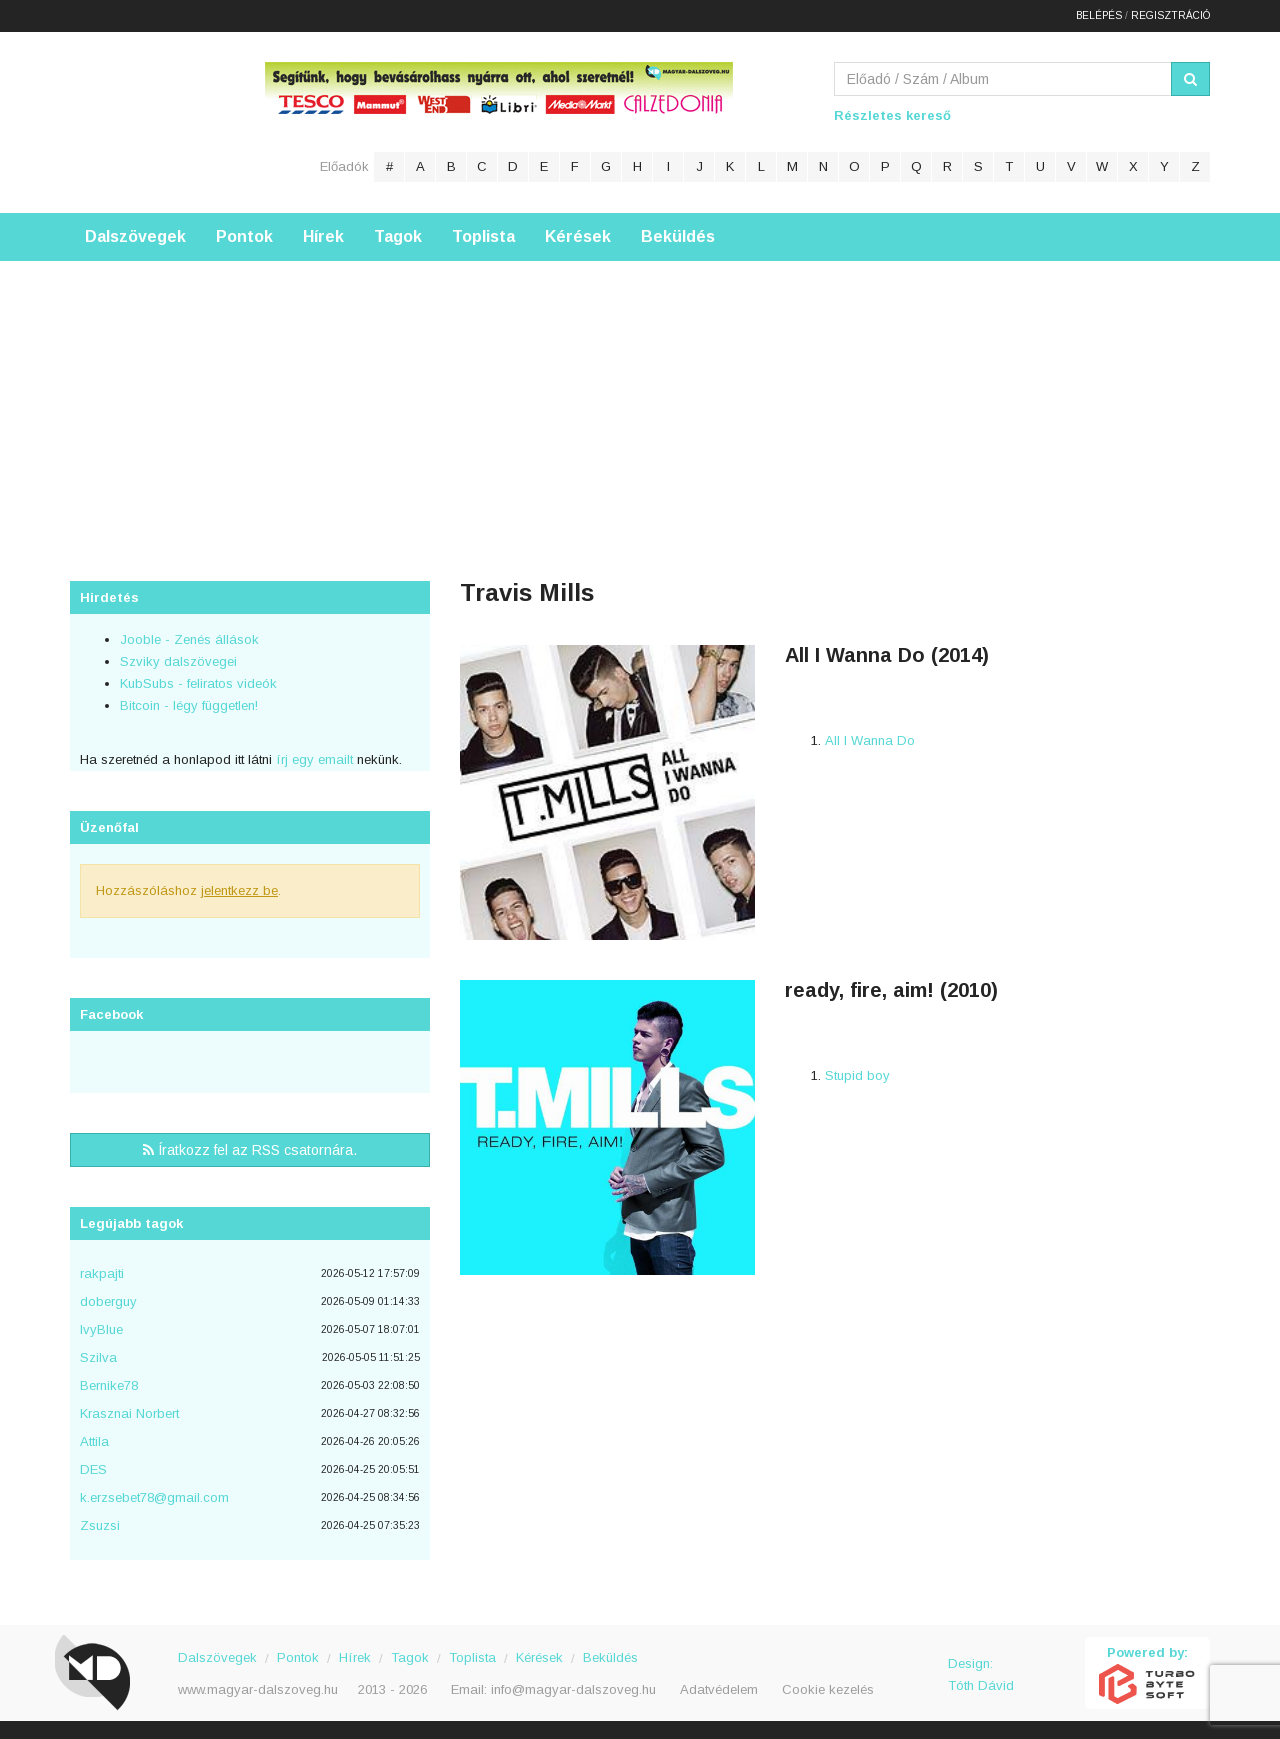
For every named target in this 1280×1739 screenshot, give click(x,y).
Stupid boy (857, 1073)
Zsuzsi (100, 1523)
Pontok (244, 234)
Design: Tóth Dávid (981, 1672)
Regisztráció (1170, 14)
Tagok (398, 234)
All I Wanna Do (870, 738)
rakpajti (102, 1271)
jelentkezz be (239, 888)
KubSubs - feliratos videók (198, 681)
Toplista (483, 234)
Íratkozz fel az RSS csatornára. (250, 1148)
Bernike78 (109, 1383)
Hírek (323, 234)
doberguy (108, 1299)
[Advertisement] (640, 399)
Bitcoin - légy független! (189, 703)
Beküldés (678, 234)
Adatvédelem (719, 1687)
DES (93, 1467)
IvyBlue (101, 1327)
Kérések (578, 234)
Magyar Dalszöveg (150, 119)
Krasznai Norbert (129, 1411)
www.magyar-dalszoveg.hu (258, 1687)
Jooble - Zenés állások (189, 637)
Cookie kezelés (828, 1687)
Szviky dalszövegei (178, 659)
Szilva (98, 1355)
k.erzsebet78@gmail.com (154, 1495)
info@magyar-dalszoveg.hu (573, 1687)
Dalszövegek (135, 234)
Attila (94, 1439)
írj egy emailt (312, 757)
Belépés (1099, 14)
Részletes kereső (892, 113)
